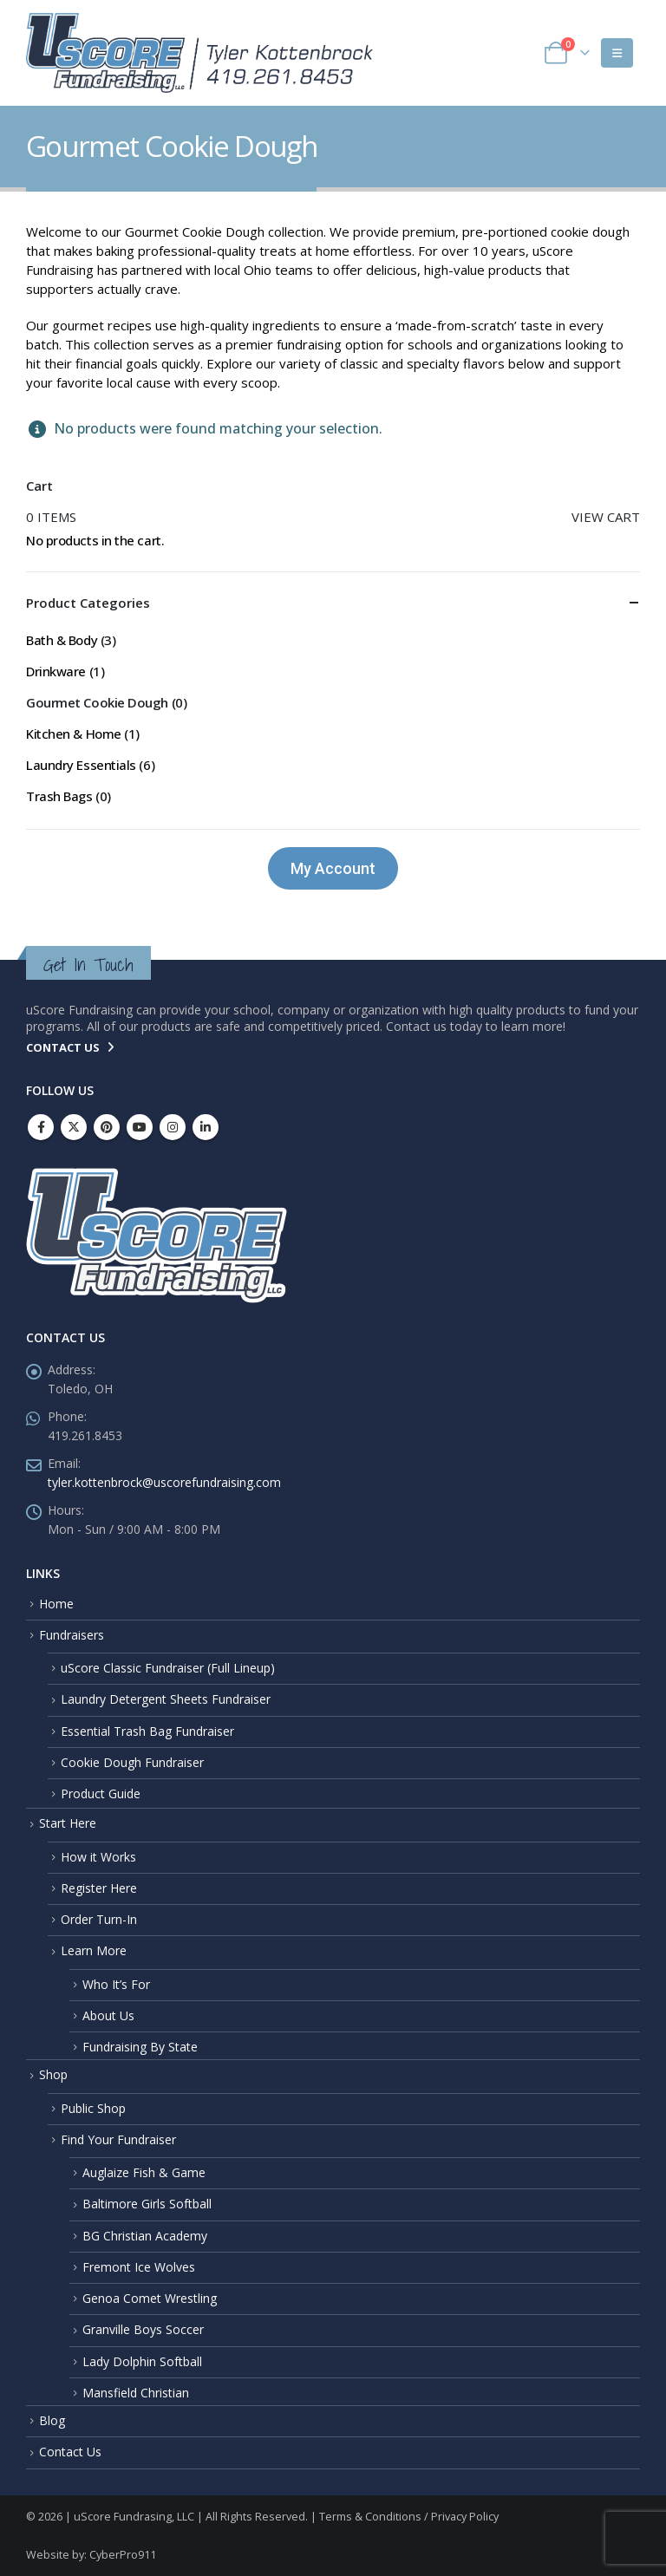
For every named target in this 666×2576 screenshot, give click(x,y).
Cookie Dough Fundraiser (132, 1762)
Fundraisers (71, 1635)
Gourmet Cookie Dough (97, 702)
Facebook (41, 1127)
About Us (108, 2015)
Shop (53, 2074)
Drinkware (56, 671)
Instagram (173, 1127)
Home (56, 1603)
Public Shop (93, 2108)
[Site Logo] (199, 53)
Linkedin (206, 1127)
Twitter (74, 1127)
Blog (52, 2420)
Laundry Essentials (81, 764)
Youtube (140, 1127)
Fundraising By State (140, 2046)
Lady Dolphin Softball (142, 2361)
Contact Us (70, 2451)
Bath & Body (61, 640)
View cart (605, 516)
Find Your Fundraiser (118, 2139)
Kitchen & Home (73, 733)
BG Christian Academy (144, 2235)
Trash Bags (59, 796)
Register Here (99, 1888)
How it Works (98, 1857)
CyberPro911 (122, 2554)
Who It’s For (116, 1984)
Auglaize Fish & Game (144, 2172)
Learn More (94, 1950)
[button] (617, 53)
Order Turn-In (99, 1919)
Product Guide (100, 1793)
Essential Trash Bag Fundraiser (147, 1731)
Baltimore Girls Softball (147, 2203)
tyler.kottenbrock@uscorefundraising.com (164, 1482)
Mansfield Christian (135, 2392)
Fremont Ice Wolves (138, 2267)
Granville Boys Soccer (143, 2329)
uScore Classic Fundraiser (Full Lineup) (168, 1668)
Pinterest (107, 1127)
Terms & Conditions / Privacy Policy (409, 2516)
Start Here (67, 1823)
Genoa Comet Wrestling (149, 2298)
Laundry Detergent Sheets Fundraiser (166, 1699)
